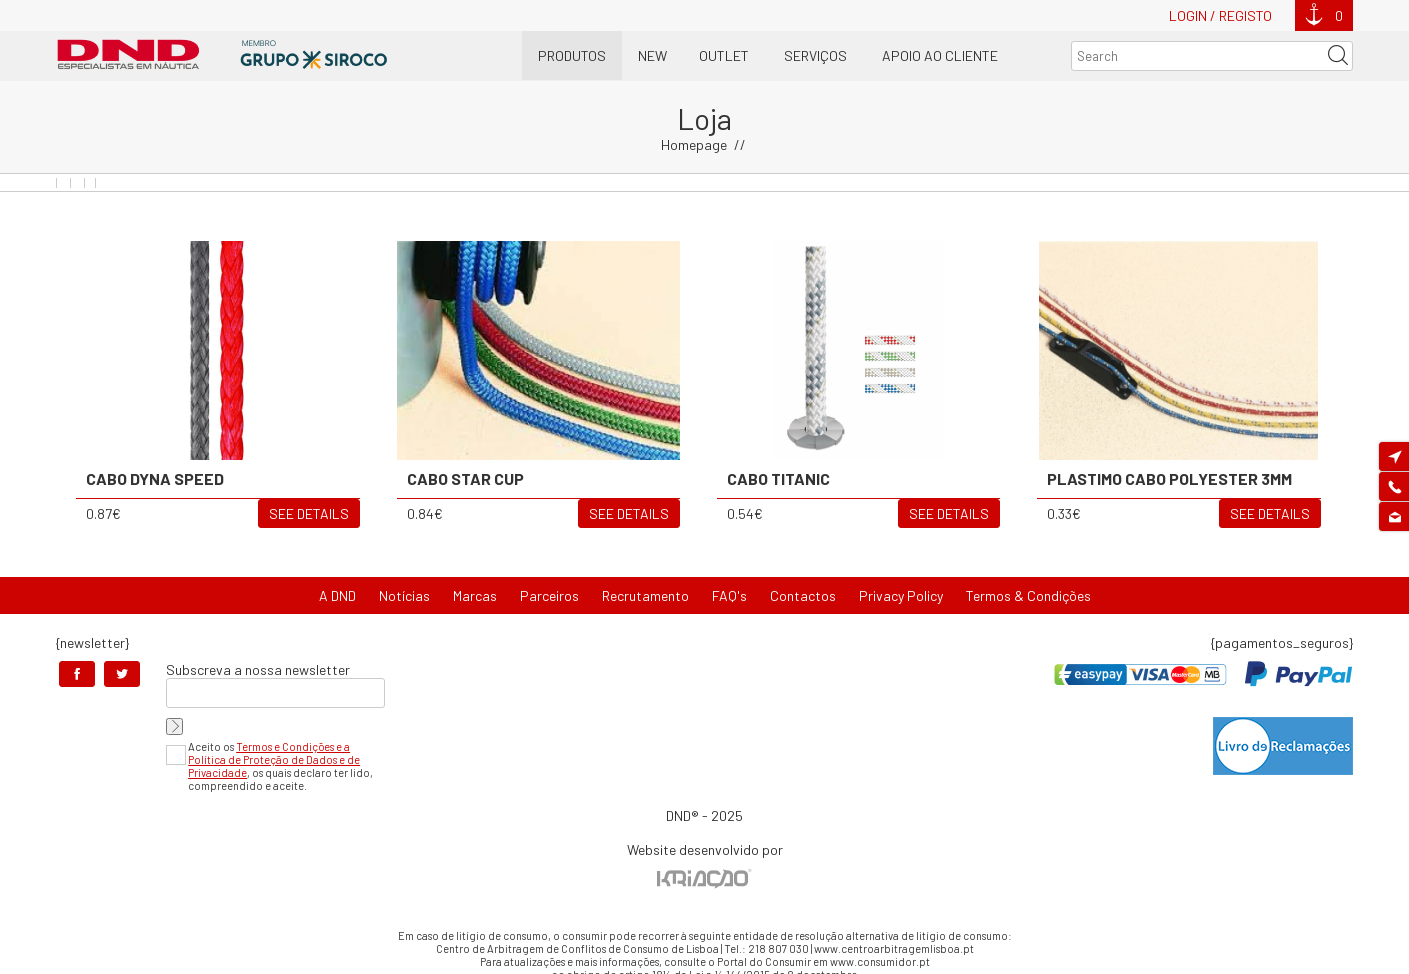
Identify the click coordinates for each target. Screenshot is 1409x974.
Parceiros (549, 595)
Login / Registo (1220, 15)
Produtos (572, 55)
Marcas (475, 595)
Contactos (803, 595)
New (652, 55)
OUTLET (724, 55)
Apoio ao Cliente (940, 55)
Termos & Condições (1028, 595)
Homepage (694, 144)
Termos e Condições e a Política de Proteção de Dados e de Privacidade (274, 759)
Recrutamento (645, 595)
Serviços (815, 55)
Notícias (404, 595)
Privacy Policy (901, 595)
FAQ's (729, 595)
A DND (337, 595)
